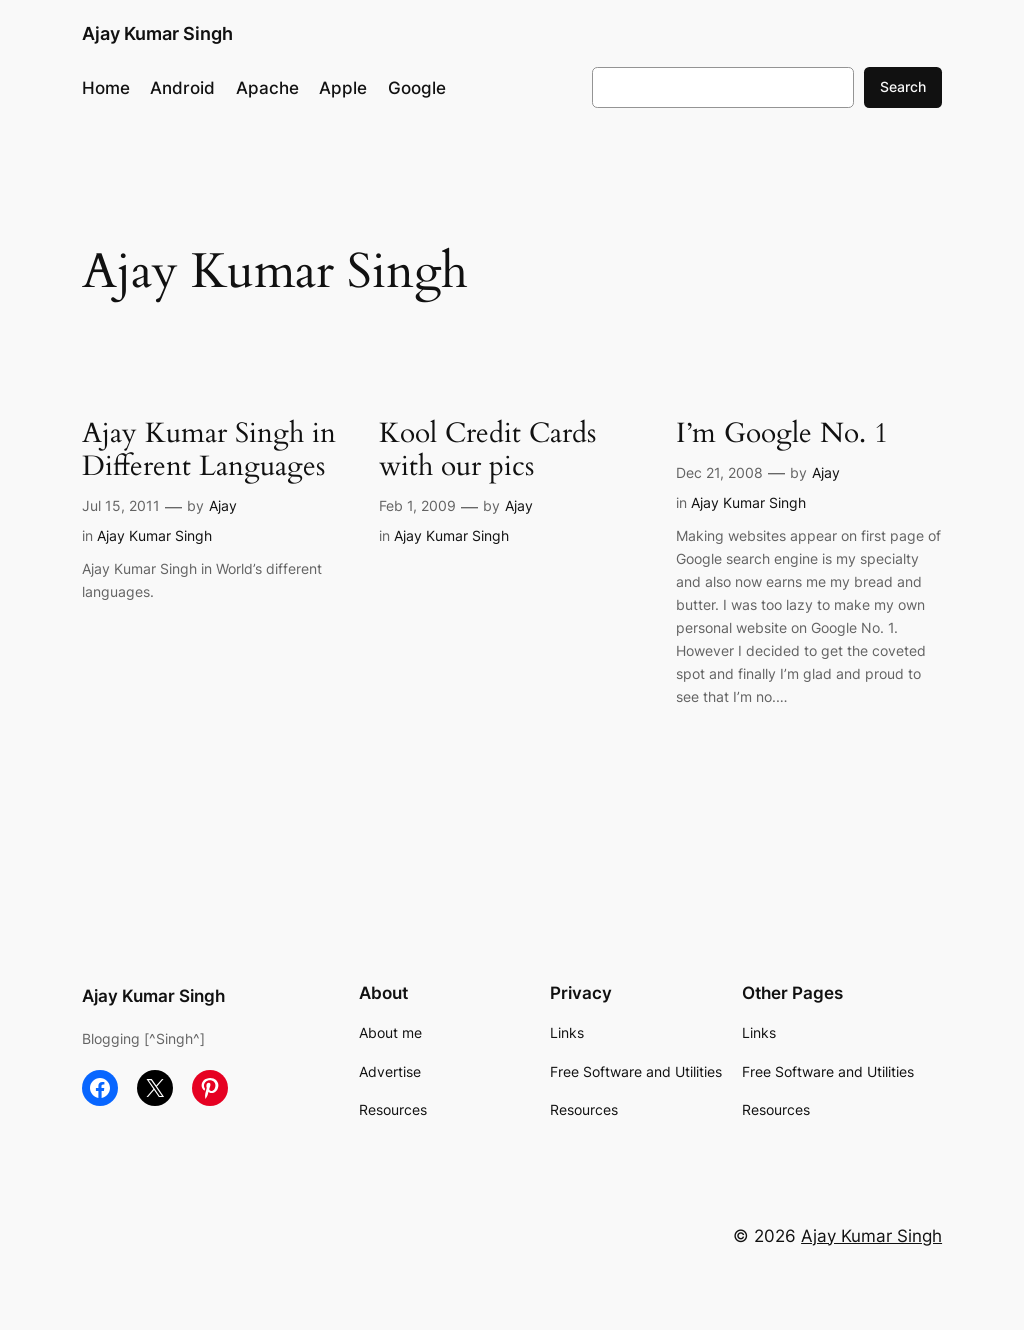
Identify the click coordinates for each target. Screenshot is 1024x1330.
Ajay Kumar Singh (157, 33)
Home (106, 88)
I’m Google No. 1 (782, 433)
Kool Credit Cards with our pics (487, 450)
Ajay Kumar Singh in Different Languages (209, 450)
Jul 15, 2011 (121, 505)
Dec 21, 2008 (719, 472)
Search (903, 86)
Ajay (223, 505)
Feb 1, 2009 (417, 505)
